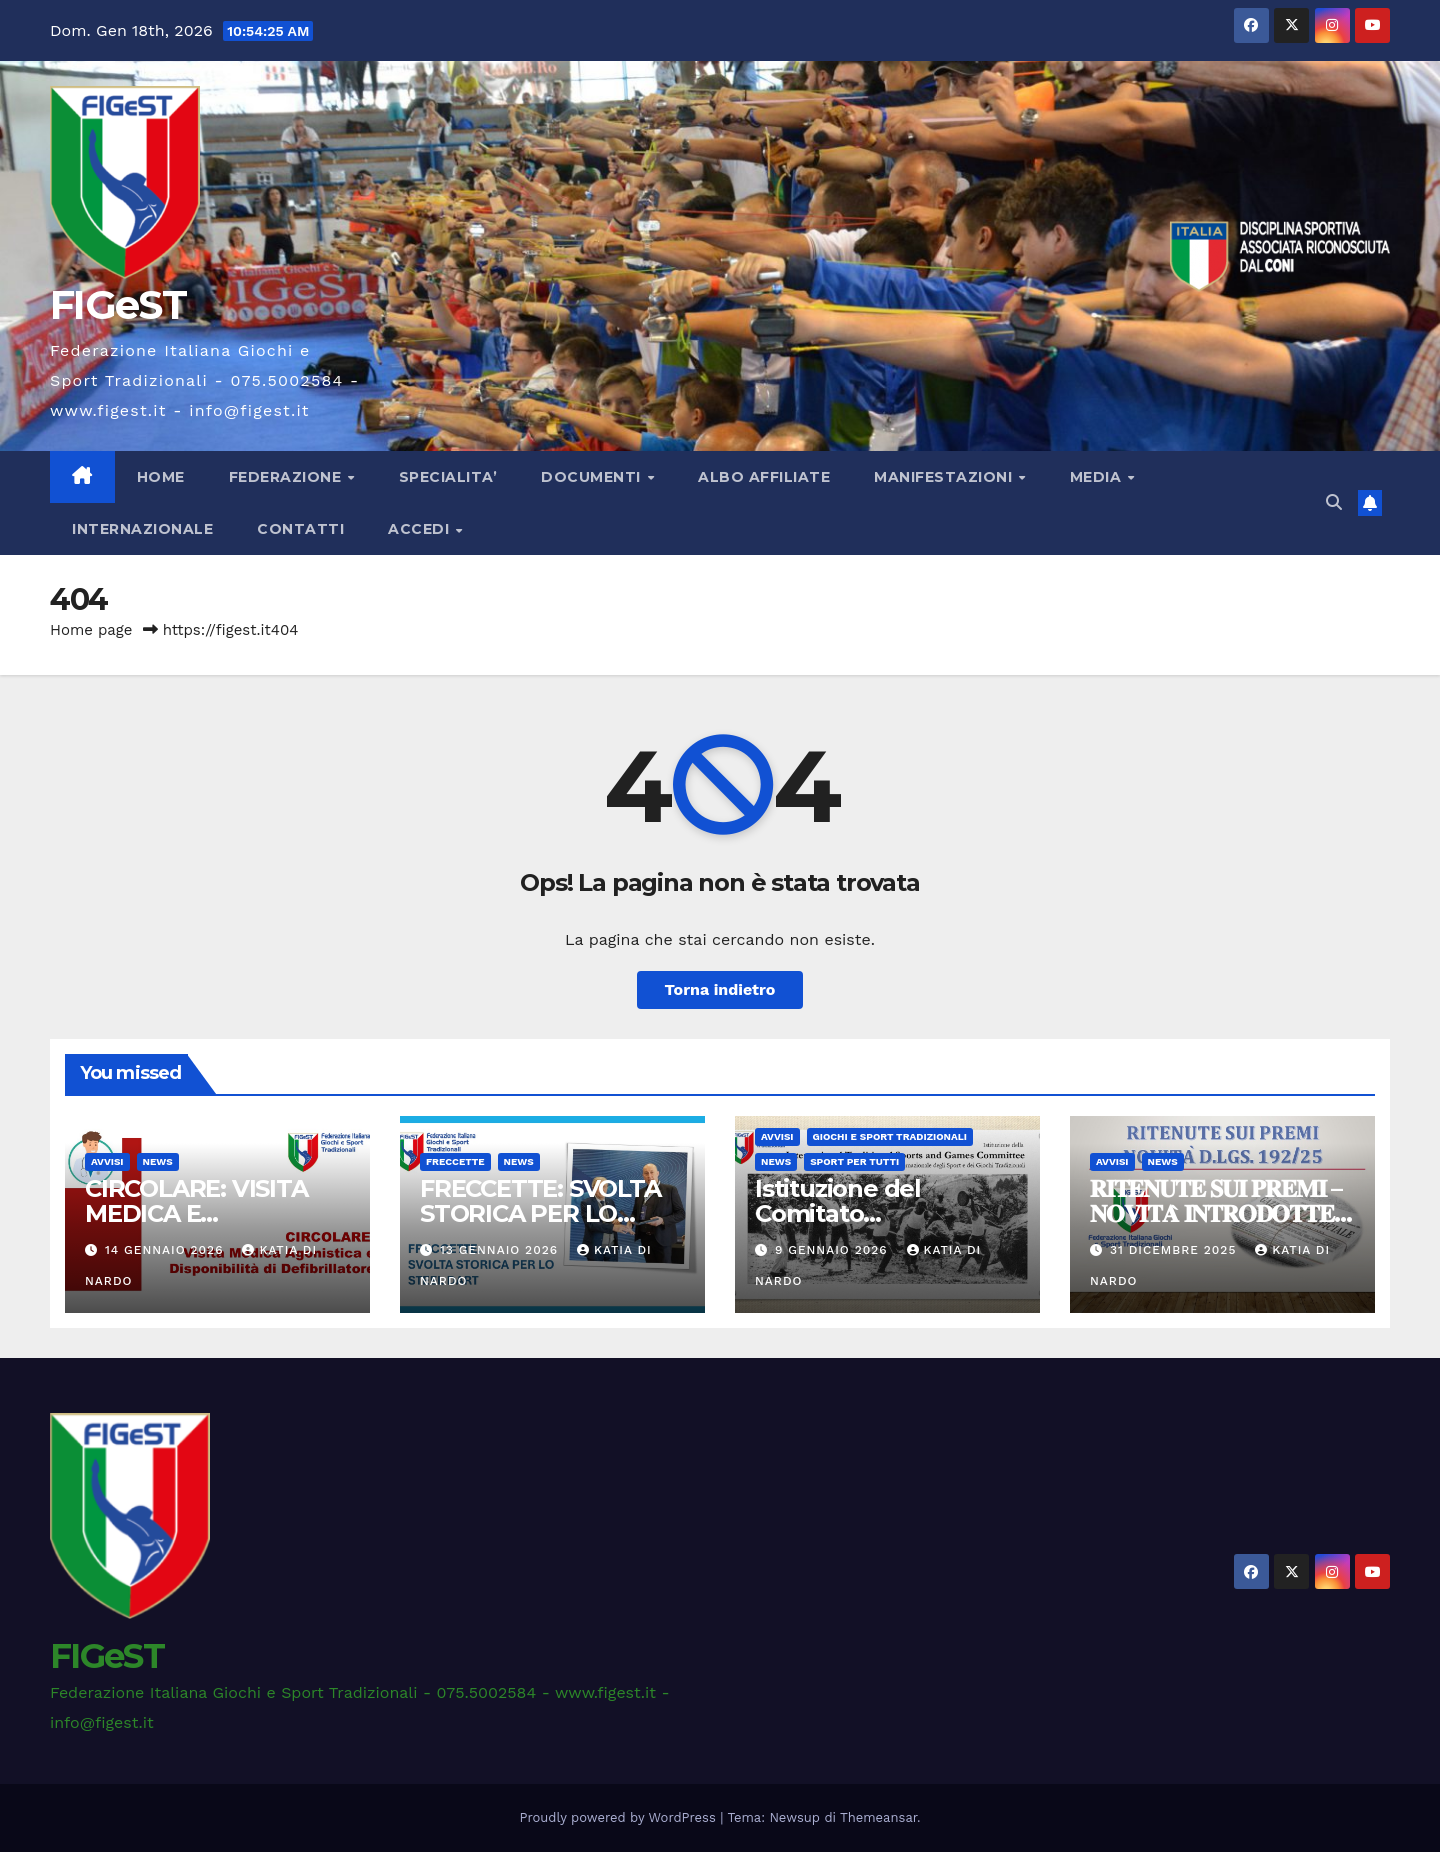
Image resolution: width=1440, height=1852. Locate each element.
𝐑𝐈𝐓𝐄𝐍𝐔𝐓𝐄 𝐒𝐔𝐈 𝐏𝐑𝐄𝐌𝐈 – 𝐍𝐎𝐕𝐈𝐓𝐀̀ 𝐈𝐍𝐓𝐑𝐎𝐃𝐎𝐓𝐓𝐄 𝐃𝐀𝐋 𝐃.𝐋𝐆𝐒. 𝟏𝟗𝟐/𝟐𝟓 (1216, 1213)
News (158, 1161)
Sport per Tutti (854, 1161)
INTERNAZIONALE (142, 529)
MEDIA (1098, 477)
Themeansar (878, 1817)
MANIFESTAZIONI (945, 477)
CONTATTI (300, 529)
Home (161, 477)
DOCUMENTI (593, 477)
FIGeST (118, 304)
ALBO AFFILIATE (764, 477)
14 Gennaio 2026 (167, 1250)
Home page (91, 630)
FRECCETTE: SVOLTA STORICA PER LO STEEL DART (540, 1213)
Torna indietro (720, 989)
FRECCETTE (455, 1161)
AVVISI (107, 1161)
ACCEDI (421, 529)
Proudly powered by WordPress (620, 1817)
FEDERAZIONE (287, 477)
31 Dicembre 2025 (1175, 1250)
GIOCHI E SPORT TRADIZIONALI (890, 1136)
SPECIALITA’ (448, 477)
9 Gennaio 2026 (834, 1250)
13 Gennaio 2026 (501, 1250)
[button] (1334, 502)
